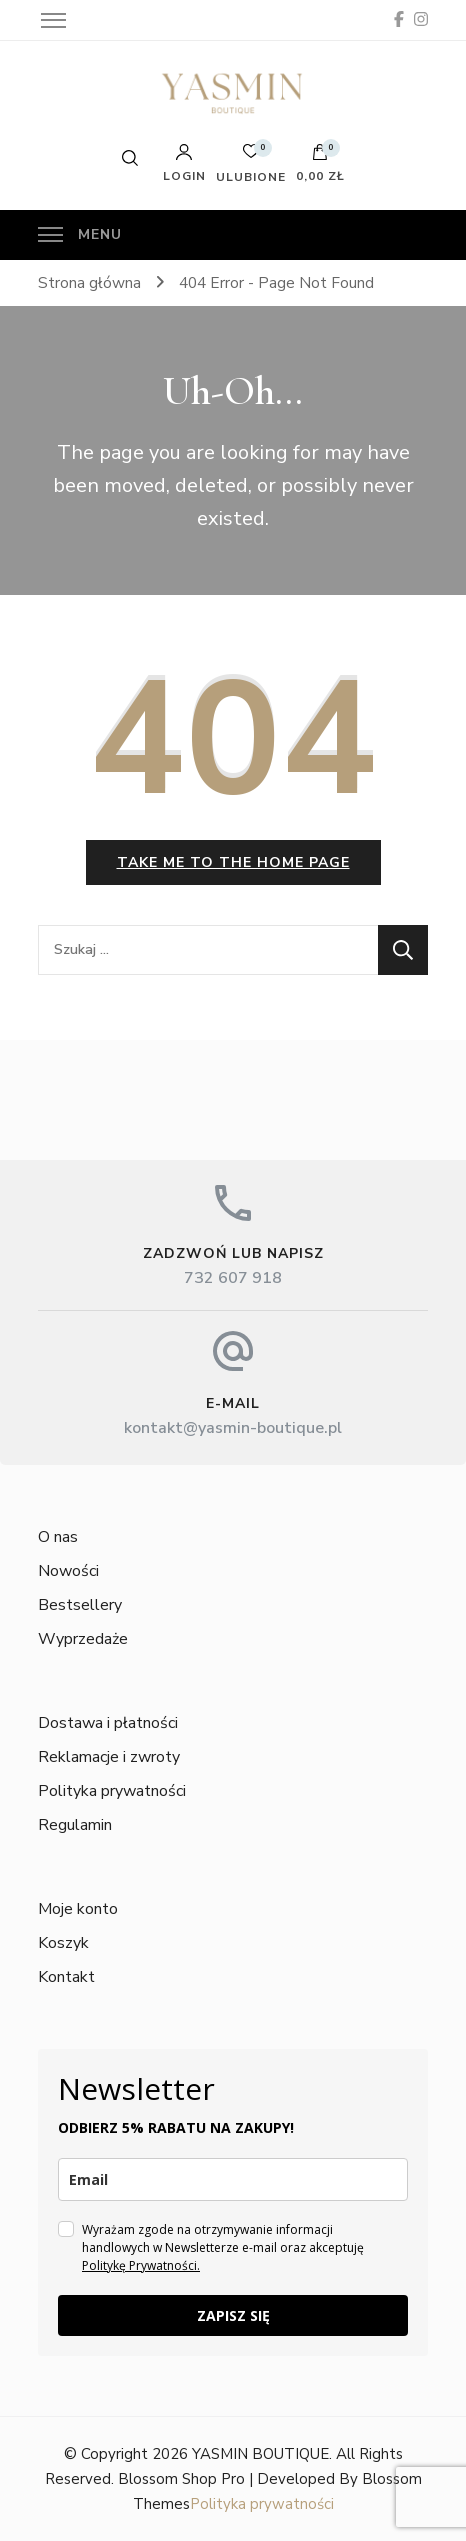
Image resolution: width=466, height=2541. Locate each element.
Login (184, 163)
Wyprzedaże (83, 1639)
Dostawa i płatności (108, 1723)
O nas (58, 1537)
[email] (233, 2179)
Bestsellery (80, 1605)
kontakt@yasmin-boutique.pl (233, 1428)
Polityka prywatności (112, 1791)
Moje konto (78, 1909)
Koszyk (63, 1943)
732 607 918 (233, 1278)
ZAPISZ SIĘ (233, 2315)
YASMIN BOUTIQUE (260, 2454)
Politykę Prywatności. (141, 2265)
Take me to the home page (233, 862)
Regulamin (75, 1825)
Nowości (68, 1571)
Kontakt (66, 1977)
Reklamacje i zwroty (109, 1757)
